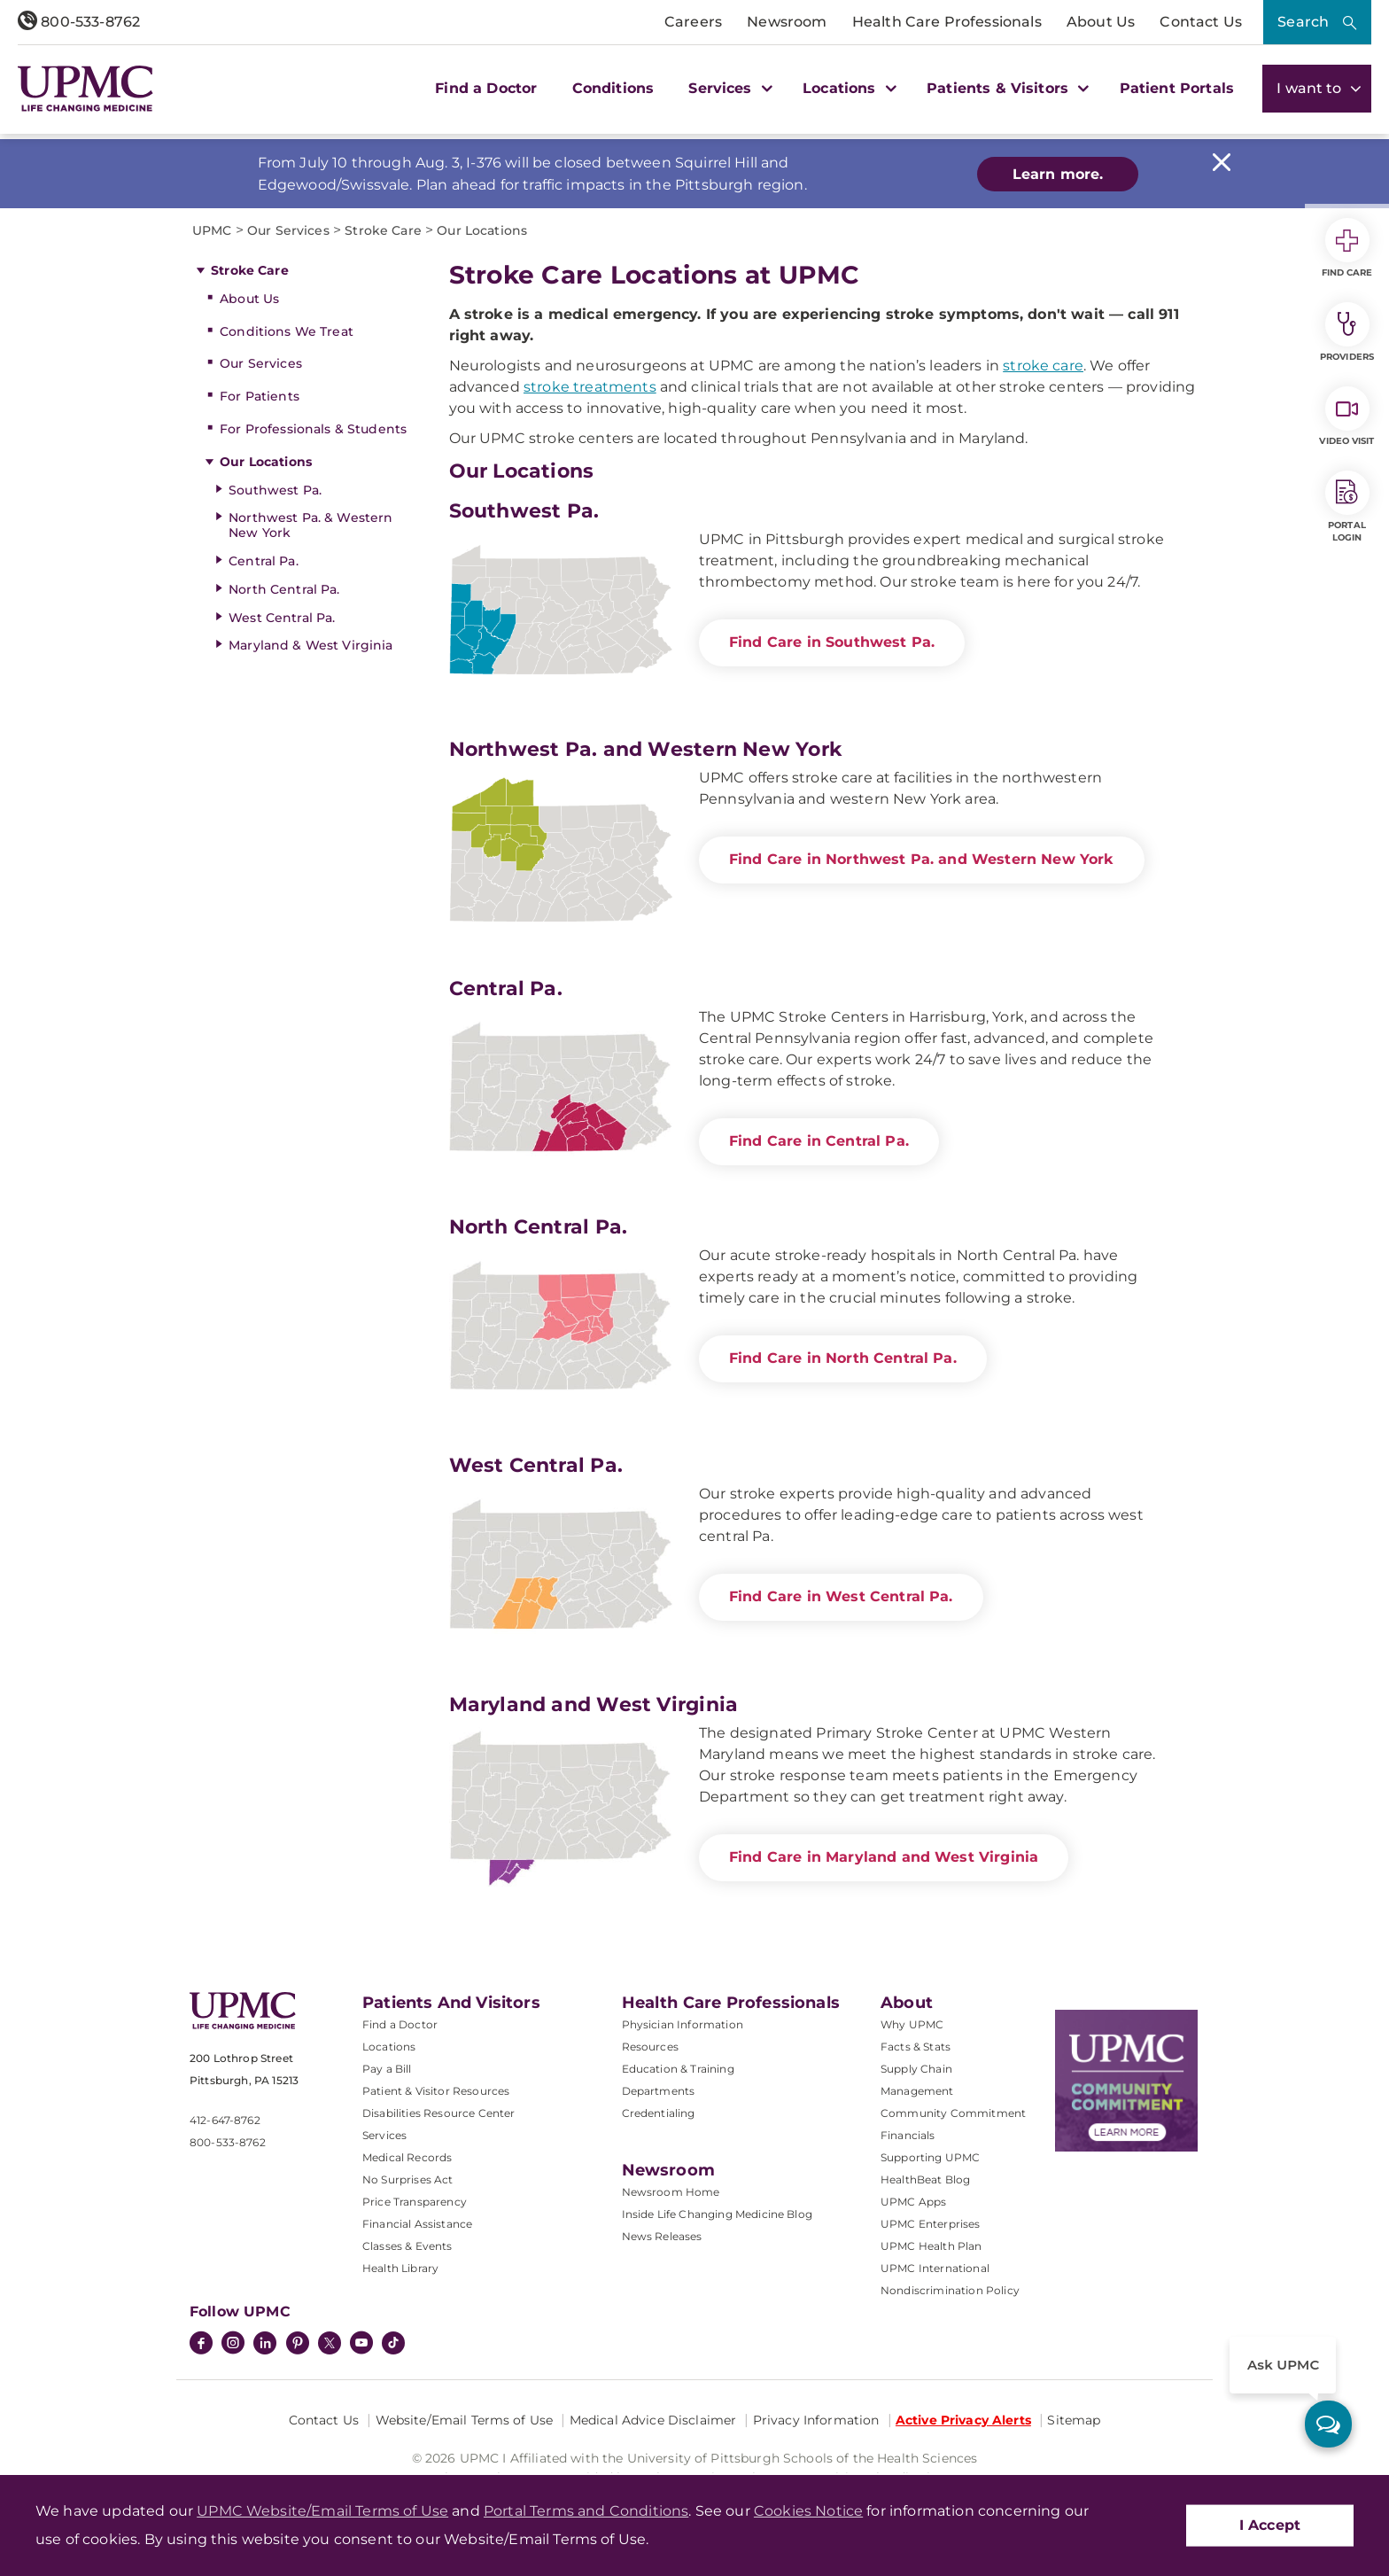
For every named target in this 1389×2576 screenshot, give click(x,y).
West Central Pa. (282, 618)
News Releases (662, 2236)
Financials (908, 2135)
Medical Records (407, 2157)
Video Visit (1346, 416)
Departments (658, 2090)
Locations (388, 2046)
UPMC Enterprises (931, 2223)
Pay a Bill (387, 2068)
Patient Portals (1177, 88)
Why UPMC (912, 2024)
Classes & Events (407, 2246)
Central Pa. (264, 561)
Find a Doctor (486, 88)
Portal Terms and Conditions (586, 2510)
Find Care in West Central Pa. (841, 1596)
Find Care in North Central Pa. (843, 1358)
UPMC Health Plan (931, 2246)
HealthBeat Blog (925, 2179)
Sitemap (1073, 2420)
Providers (1347, 332)
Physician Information (682, 2024)
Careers (693, 21)
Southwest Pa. (275, 490)
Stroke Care (250, 270)
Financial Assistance (417, 2223)
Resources (650, 2046)
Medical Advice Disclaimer (653, 2420)
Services (384, 2135)
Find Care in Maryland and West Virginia (883, 1856)
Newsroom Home (671, 2192)
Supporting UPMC (930, 2157)
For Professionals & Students (313, 429)
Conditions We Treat (286, 331)
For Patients (259, 396)
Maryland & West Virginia (310, 645)
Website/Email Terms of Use (465, 2420)
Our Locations (266, 462)
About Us (1101, 21)
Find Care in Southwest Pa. (832, 642)
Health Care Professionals (947, 21)
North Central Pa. (284, 589)
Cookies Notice (808, 2510)
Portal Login (1347, 507)
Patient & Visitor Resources (435, 2090)
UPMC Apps (913, 2201)
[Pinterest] (297, 2345)
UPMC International (935, 2268)
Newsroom (786, 21)
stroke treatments (590, 386)
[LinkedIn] (264, 2345)
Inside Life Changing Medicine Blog (717, 2214)
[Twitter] (329, 2342)
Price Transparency (414, 2201)
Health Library (400, 2268)
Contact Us (1201, 21)
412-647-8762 (225, 2120)
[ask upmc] (1328, 2424)
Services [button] (728, 88)
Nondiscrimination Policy (950, 2290)
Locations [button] (847, 88)
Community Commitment (953, 2113)
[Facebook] (201, 2345)
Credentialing (658, 2113)
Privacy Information (816, 2420)
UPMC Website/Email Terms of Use (322, 2510)
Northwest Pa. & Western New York (310, 525)
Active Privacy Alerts (963, 2420)
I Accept (1269, 2525)
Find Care (1347, 248)
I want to (1316, 88)
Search (1303, 21)
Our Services (261, 363)
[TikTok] (393, 2342)
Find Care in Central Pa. (819, 1140)
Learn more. (1058, 174)
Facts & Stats (916, 2046)
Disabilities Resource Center (438, 2113)
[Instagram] (232, 2345)
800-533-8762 (79, 21)
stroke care (1043, 365)
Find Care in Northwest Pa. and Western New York (921, 859)
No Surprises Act (408, 2179)
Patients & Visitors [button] (1005, 88)
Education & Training (678, 2068)
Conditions (613, 88)
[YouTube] (361, 2345)
